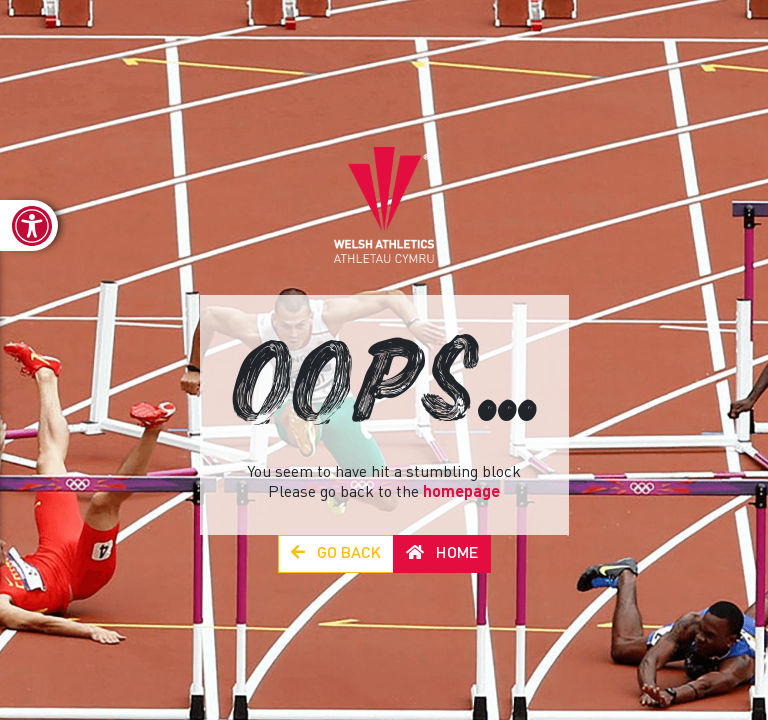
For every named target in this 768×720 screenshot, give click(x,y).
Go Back (336, 553)
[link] (29, 225)
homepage (461, 493)
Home (442, 553)
